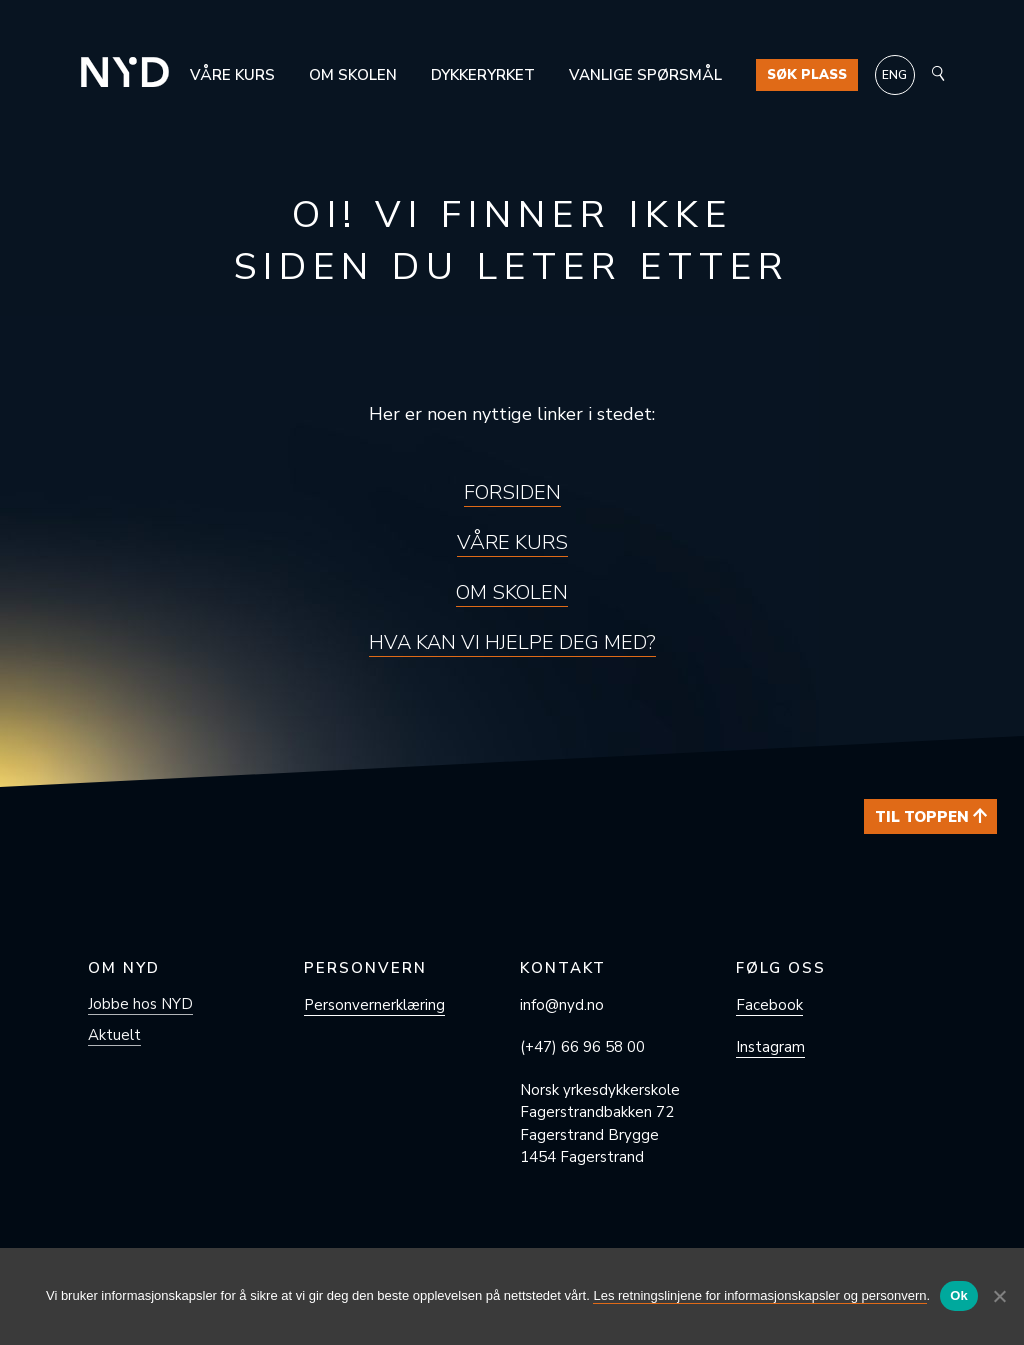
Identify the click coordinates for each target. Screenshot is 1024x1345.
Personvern (365, 968)
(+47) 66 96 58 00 (582, 1047)
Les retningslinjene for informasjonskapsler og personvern (759, 1295)
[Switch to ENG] (895, 75)
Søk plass (807, 75)
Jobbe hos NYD (140, 1004)
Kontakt (563, 968)
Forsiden (512, 492)
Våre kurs (232, 75)
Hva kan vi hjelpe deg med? (512, 642)
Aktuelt (114, 1035)
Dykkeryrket (483, 75)
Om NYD (124, 968)
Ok (959, 1295)
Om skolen (353, 75)
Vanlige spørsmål (645, 75)
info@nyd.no (562, 1005)
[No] (999, 1296)
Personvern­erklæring (374, 1005)
